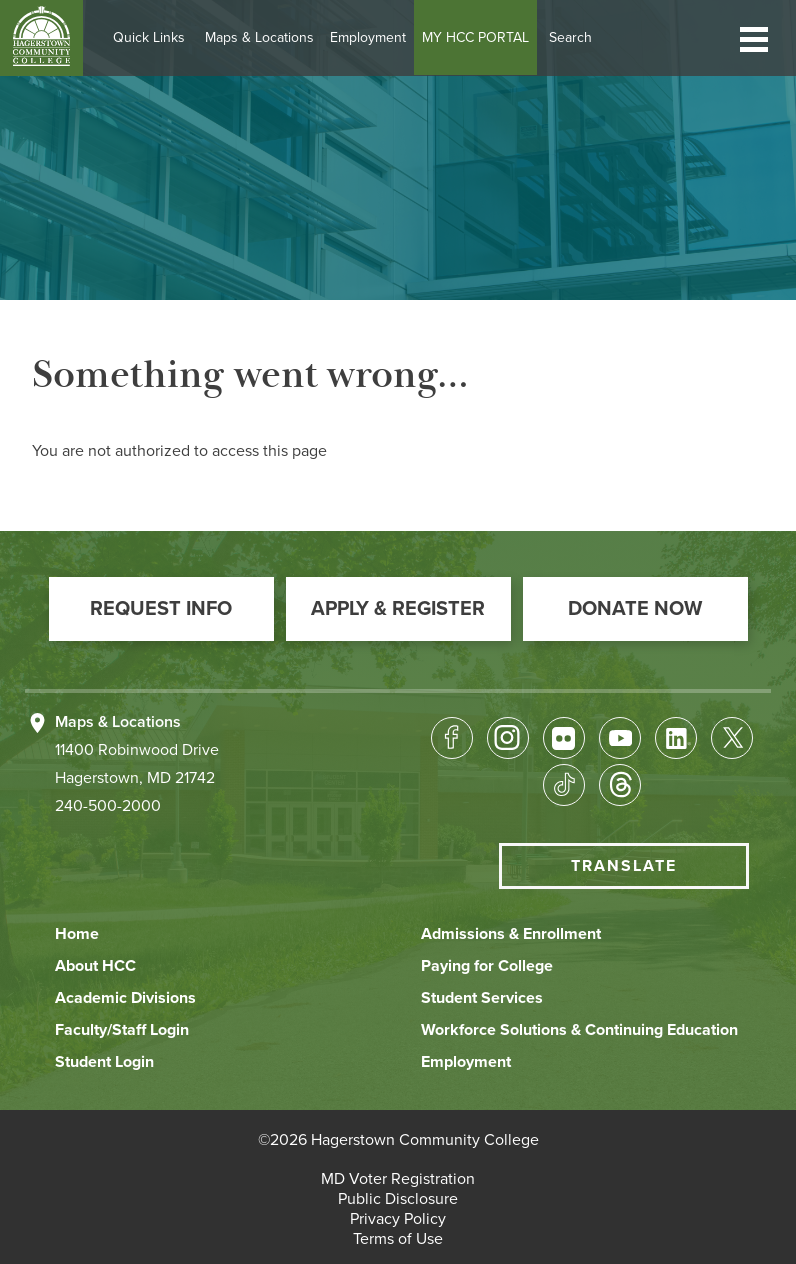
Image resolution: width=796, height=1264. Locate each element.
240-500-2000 (108, 806)
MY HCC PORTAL (483, 37)
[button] (754, 37)
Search (578, 37)
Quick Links (157, 37)
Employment (376, 37)
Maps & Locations (267, 37)
